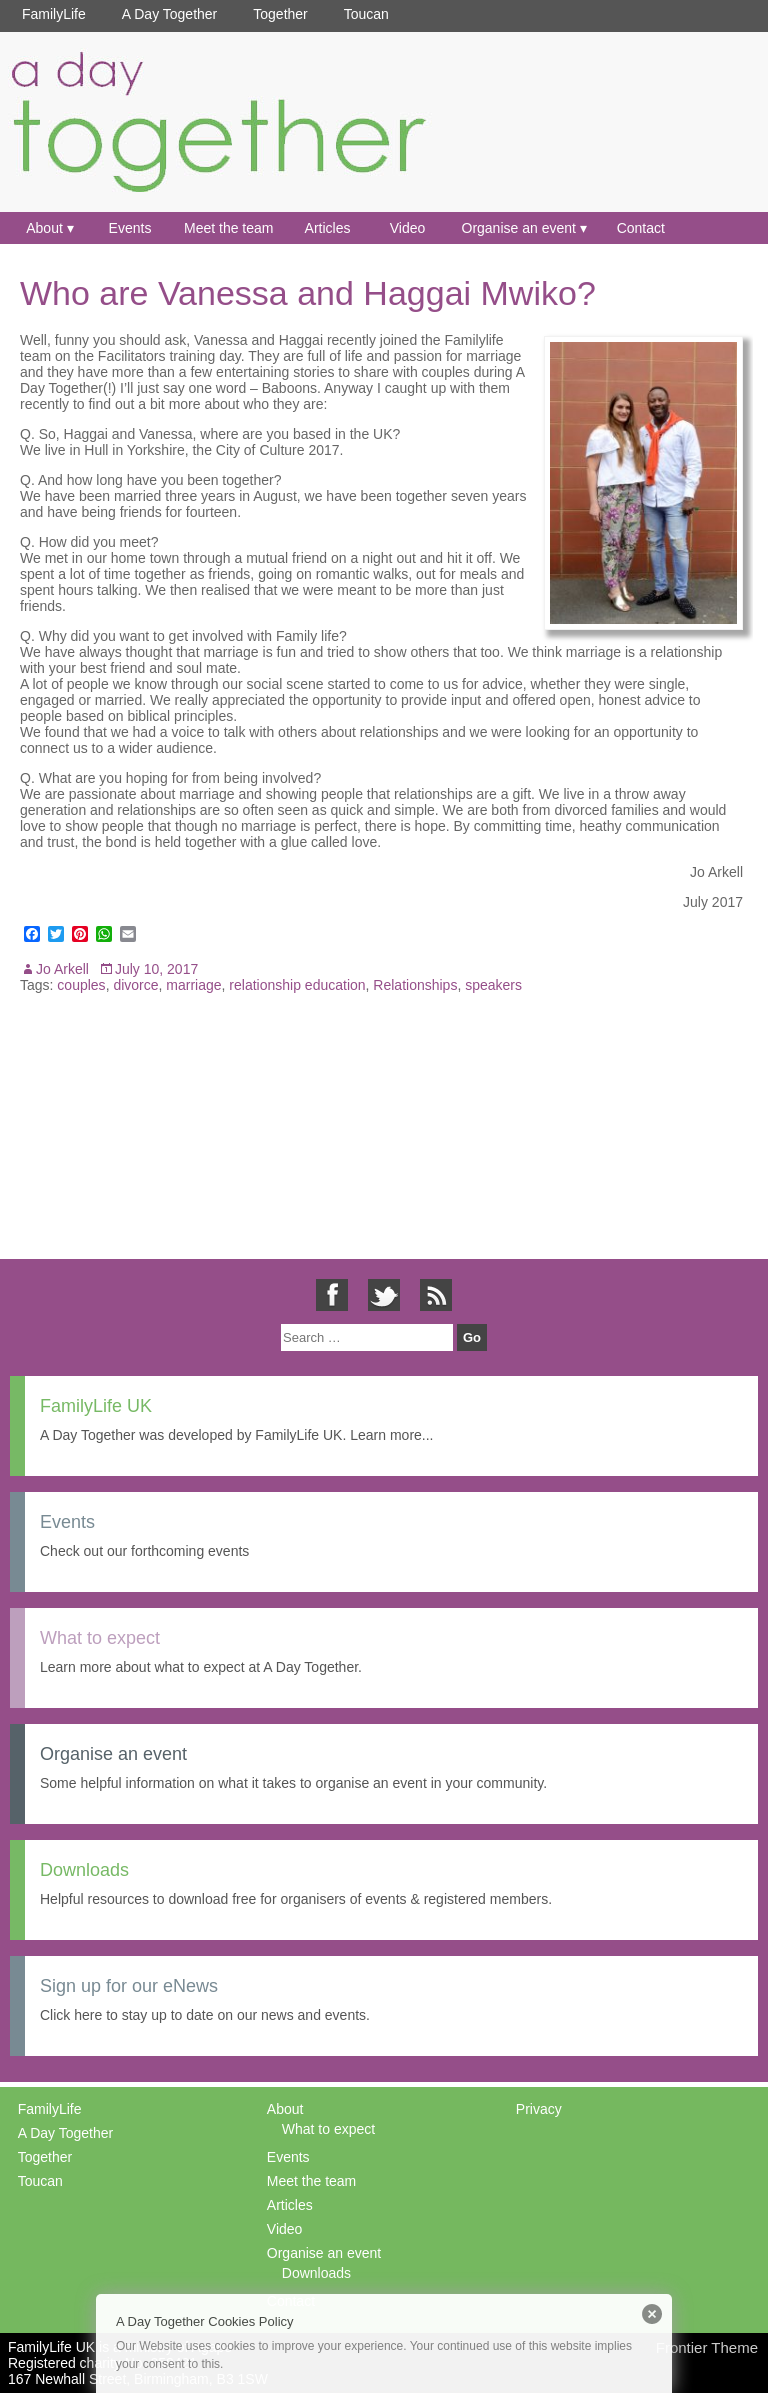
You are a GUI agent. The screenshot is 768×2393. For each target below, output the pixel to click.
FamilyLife (54, 14)
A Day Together (169, 14)
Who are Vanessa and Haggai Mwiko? (308, 293)
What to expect (328, 2129)
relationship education (297, 985)
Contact (641, 228)
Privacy (539, 2109)
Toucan (366, 14)
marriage (193, 985)
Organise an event (519, 228)
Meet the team (229, 228)
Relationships (415, 985)
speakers (493, 985)
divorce (135, 985)
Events (130, 228)
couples (81, 985)
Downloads (316, 2273)
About (44, 228)
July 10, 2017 (156, 969)
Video (408, 228)
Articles (328, 228)
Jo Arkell (62, 969)
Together (280, 14)
